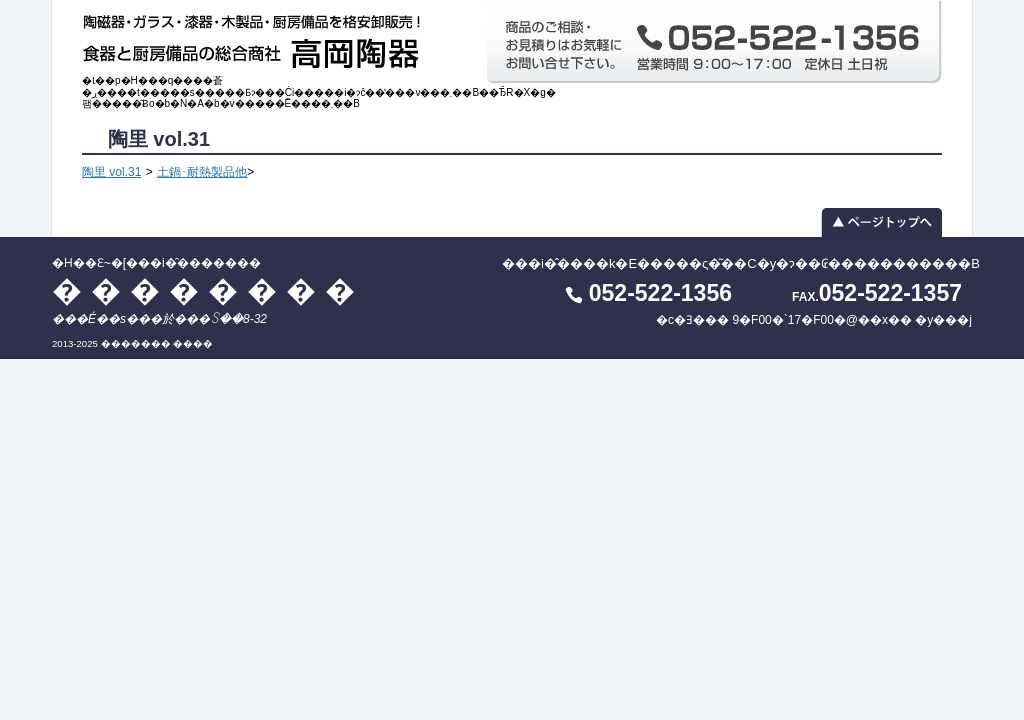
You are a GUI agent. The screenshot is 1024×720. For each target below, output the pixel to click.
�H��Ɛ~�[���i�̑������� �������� (257, 37)
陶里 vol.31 (111, 172)
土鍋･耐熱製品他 (202, 172)
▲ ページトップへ (512, 222)
